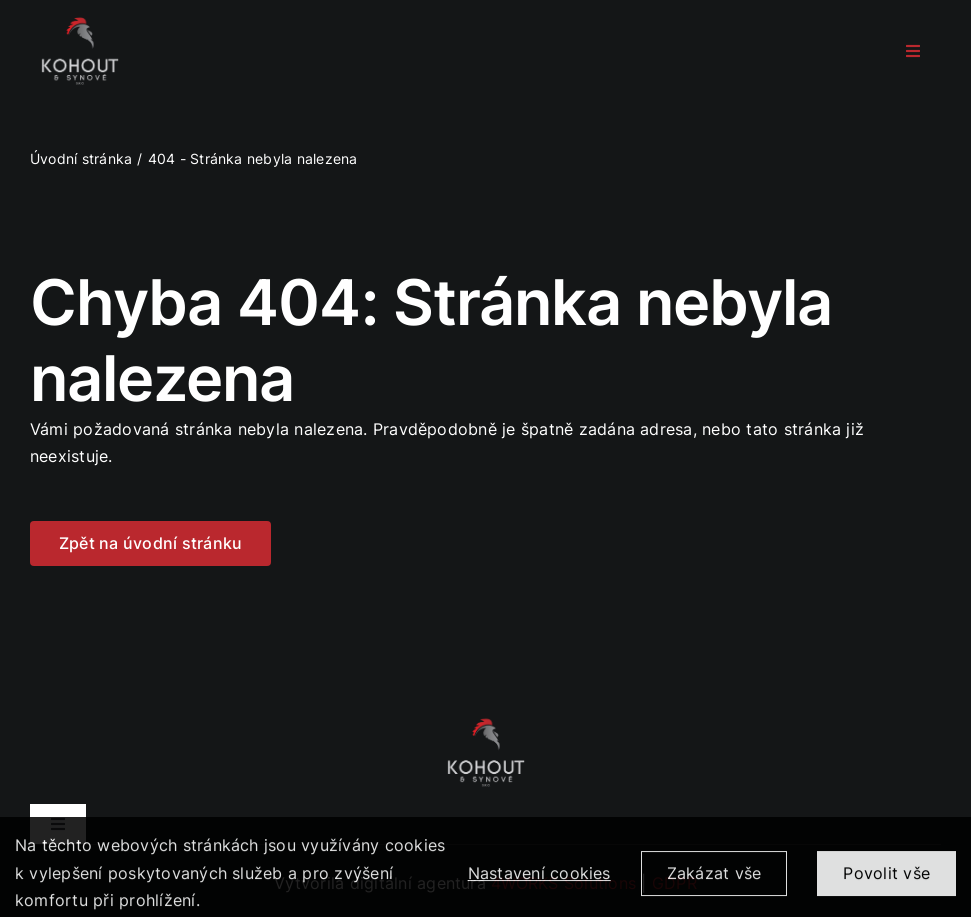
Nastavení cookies (539, 880)
